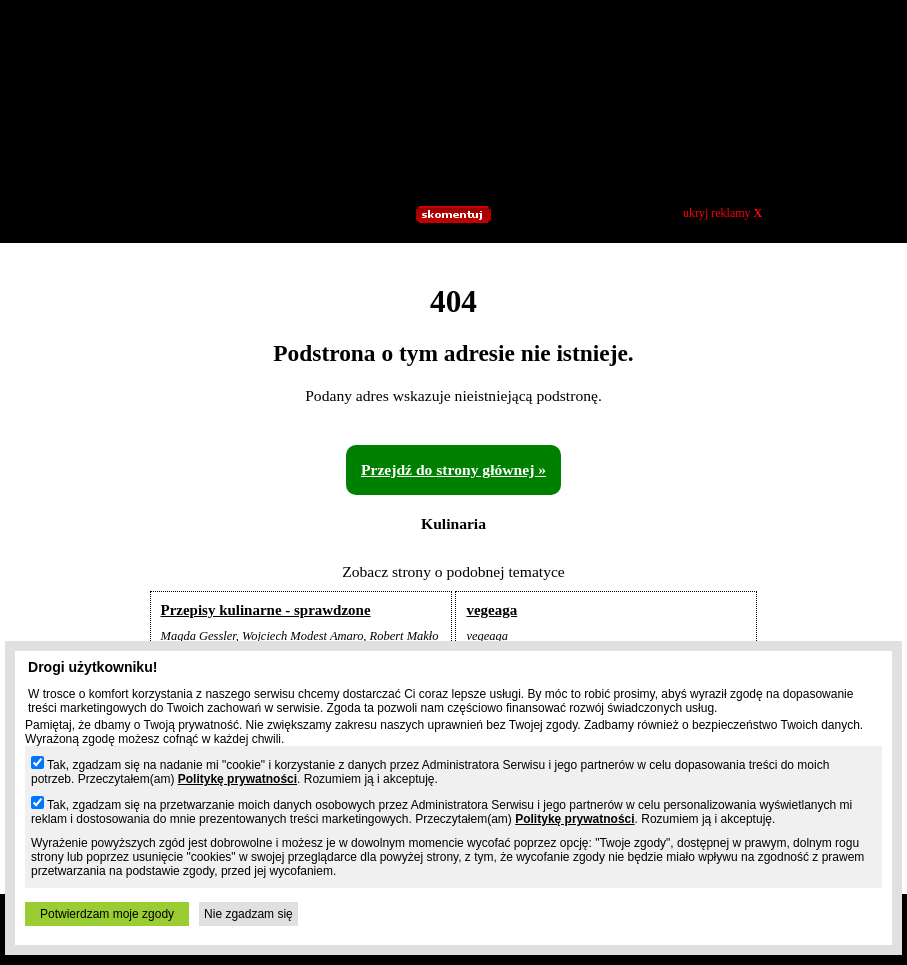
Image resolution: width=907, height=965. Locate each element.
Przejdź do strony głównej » (453, 469)
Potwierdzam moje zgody (107, 914)
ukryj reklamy (722, 213)
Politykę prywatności (237, 779)
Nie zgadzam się (248, 914)
